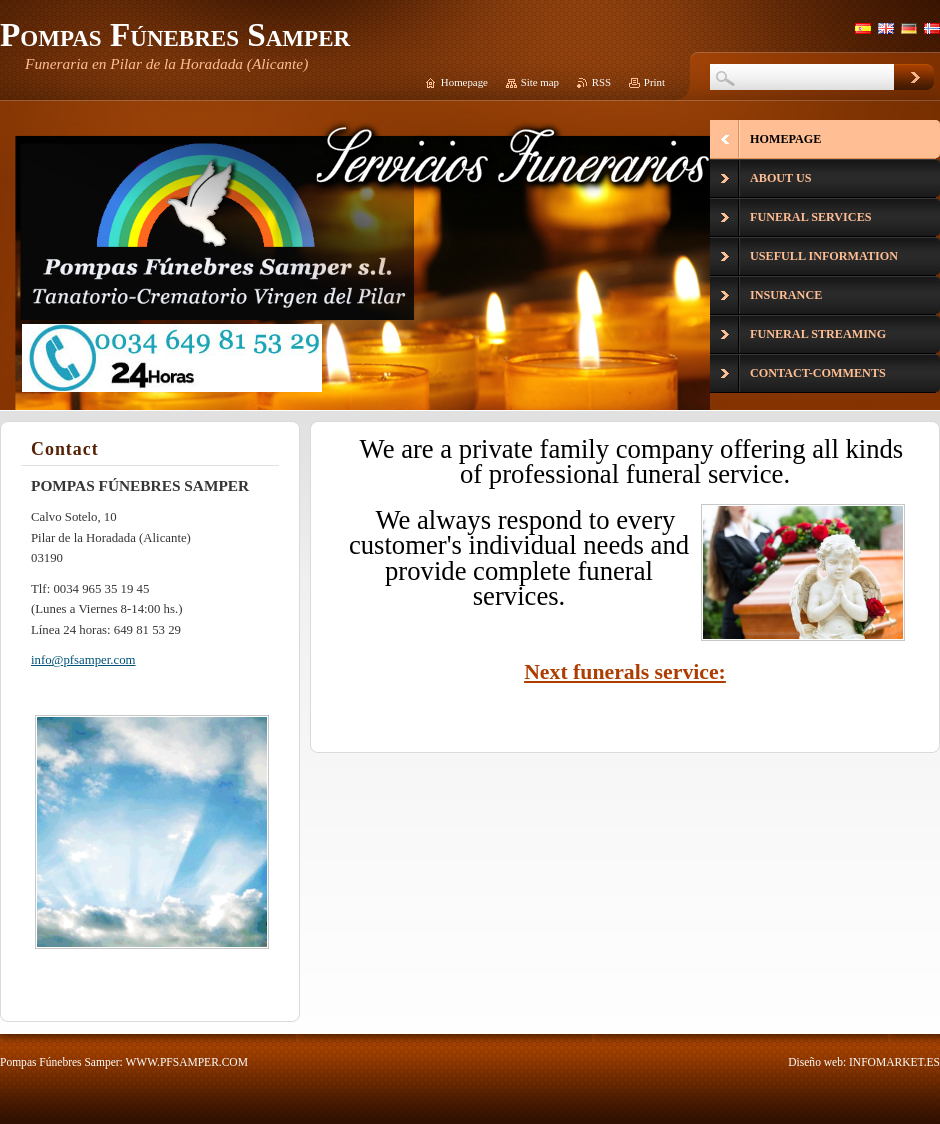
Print (654, 82)
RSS (601, 82)
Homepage (464, 82)
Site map (540, 82)
